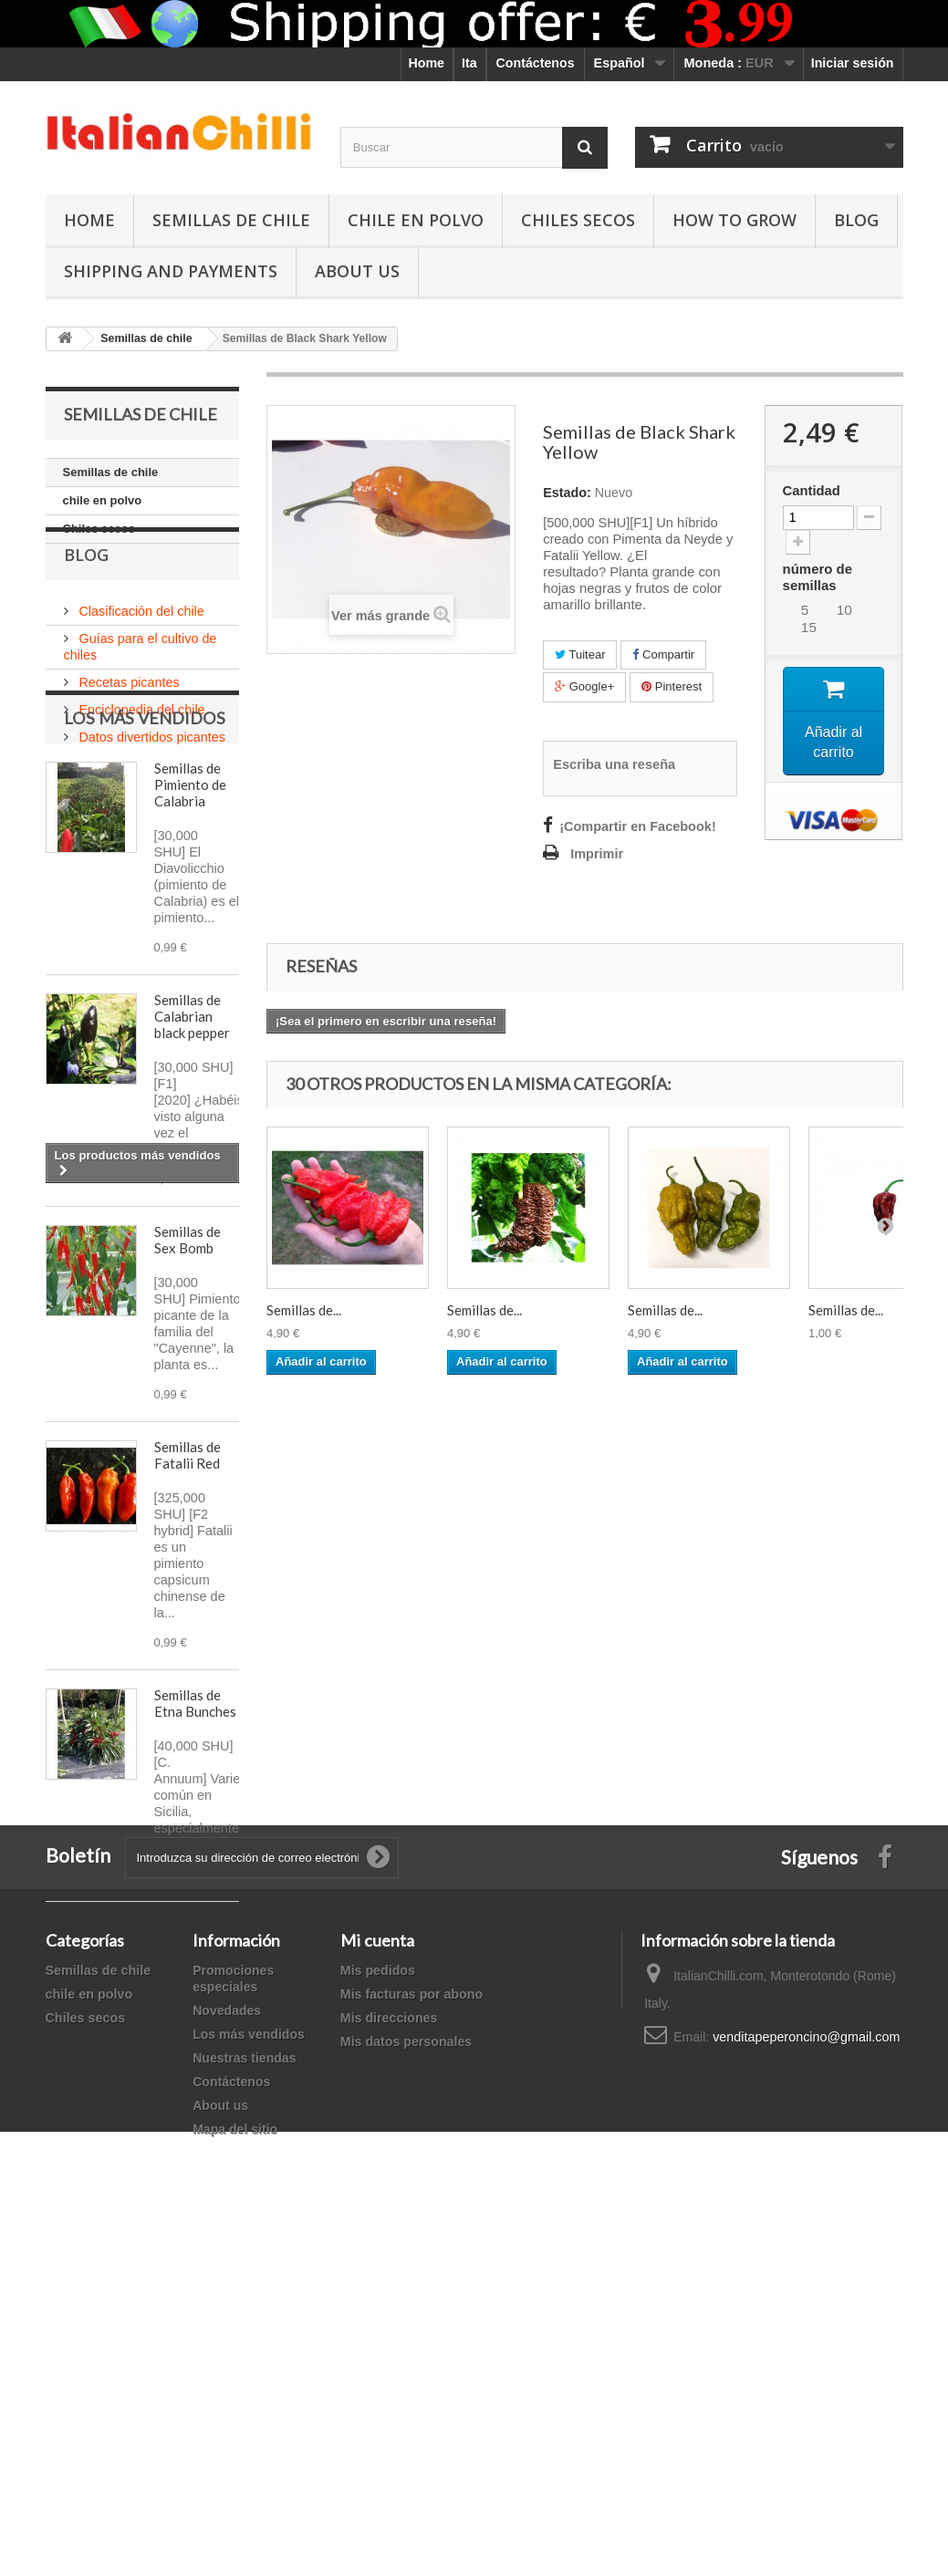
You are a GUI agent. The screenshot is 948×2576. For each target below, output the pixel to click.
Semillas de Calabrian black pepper (192, 1140)
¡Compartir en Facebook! (637, 826)
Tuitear (580, 654)
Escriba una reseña (614, 764)
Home (426, 63)
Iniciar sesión (852, 63)
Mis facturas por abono (411, 2326)
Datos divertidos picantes (150, 773)
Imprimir (596, 854)
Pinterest (671, 686)
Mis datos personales (406, 2373)
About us (220, 2437)
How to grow (734, 220)
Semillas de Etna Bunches (195, 1827)
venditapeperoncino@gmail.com (806, 2369)
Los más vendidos (144, 842)
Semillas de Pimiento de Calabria (190, 908)
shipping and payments (170, 271)
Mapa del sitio (235, 2461)
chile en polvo (416, 220)
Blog (856, 220)
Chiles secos (578, 220)
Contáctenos (535, 63)
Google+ (584, 686)
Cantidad (811, 490)
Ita (469, 63)
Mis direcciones (389, 2349)
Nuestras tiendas (244, 2390)
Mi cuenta (377, 2272)
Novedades (227, 2342)
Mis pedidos (377, 2302)
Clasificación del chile (140, 647)
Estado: (567, 492)
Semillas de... (303, 1310)
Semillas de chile (231, 220)
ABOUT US (357, 271)
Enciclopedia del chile (140, 746)
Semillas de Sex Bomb (187, 1363)
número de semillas (817, 577)
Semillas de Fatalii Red (187, 1579)
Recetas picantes (128, 719)
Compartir (663, 654)
